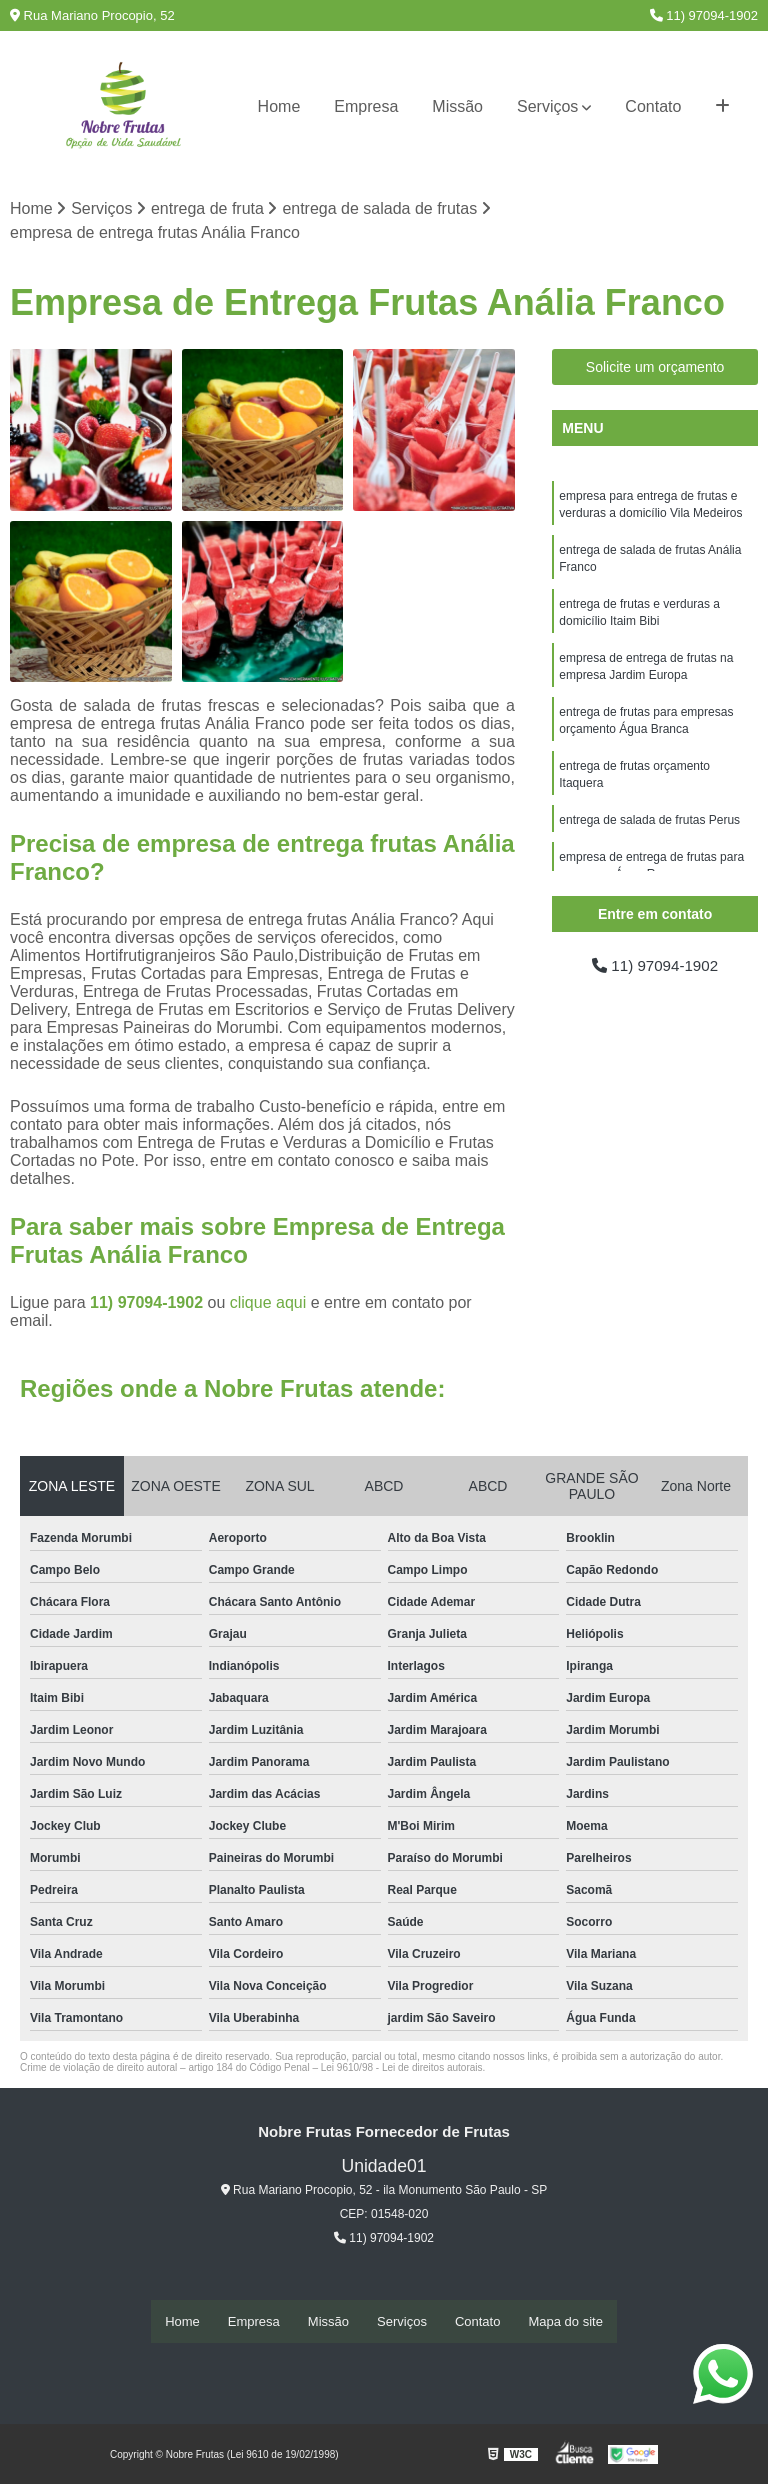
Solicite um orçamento (655, 368)
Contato (653, 106)
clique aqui (268, 1303)
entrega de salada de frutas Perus (649, 833)
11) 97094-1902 (704, 15)
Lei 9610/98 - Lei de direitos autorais (402, 2068)
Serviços (547, 106)
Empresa (366, 106)
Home (279, 106)
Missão (457, 106)
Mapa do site (565, 2321)
